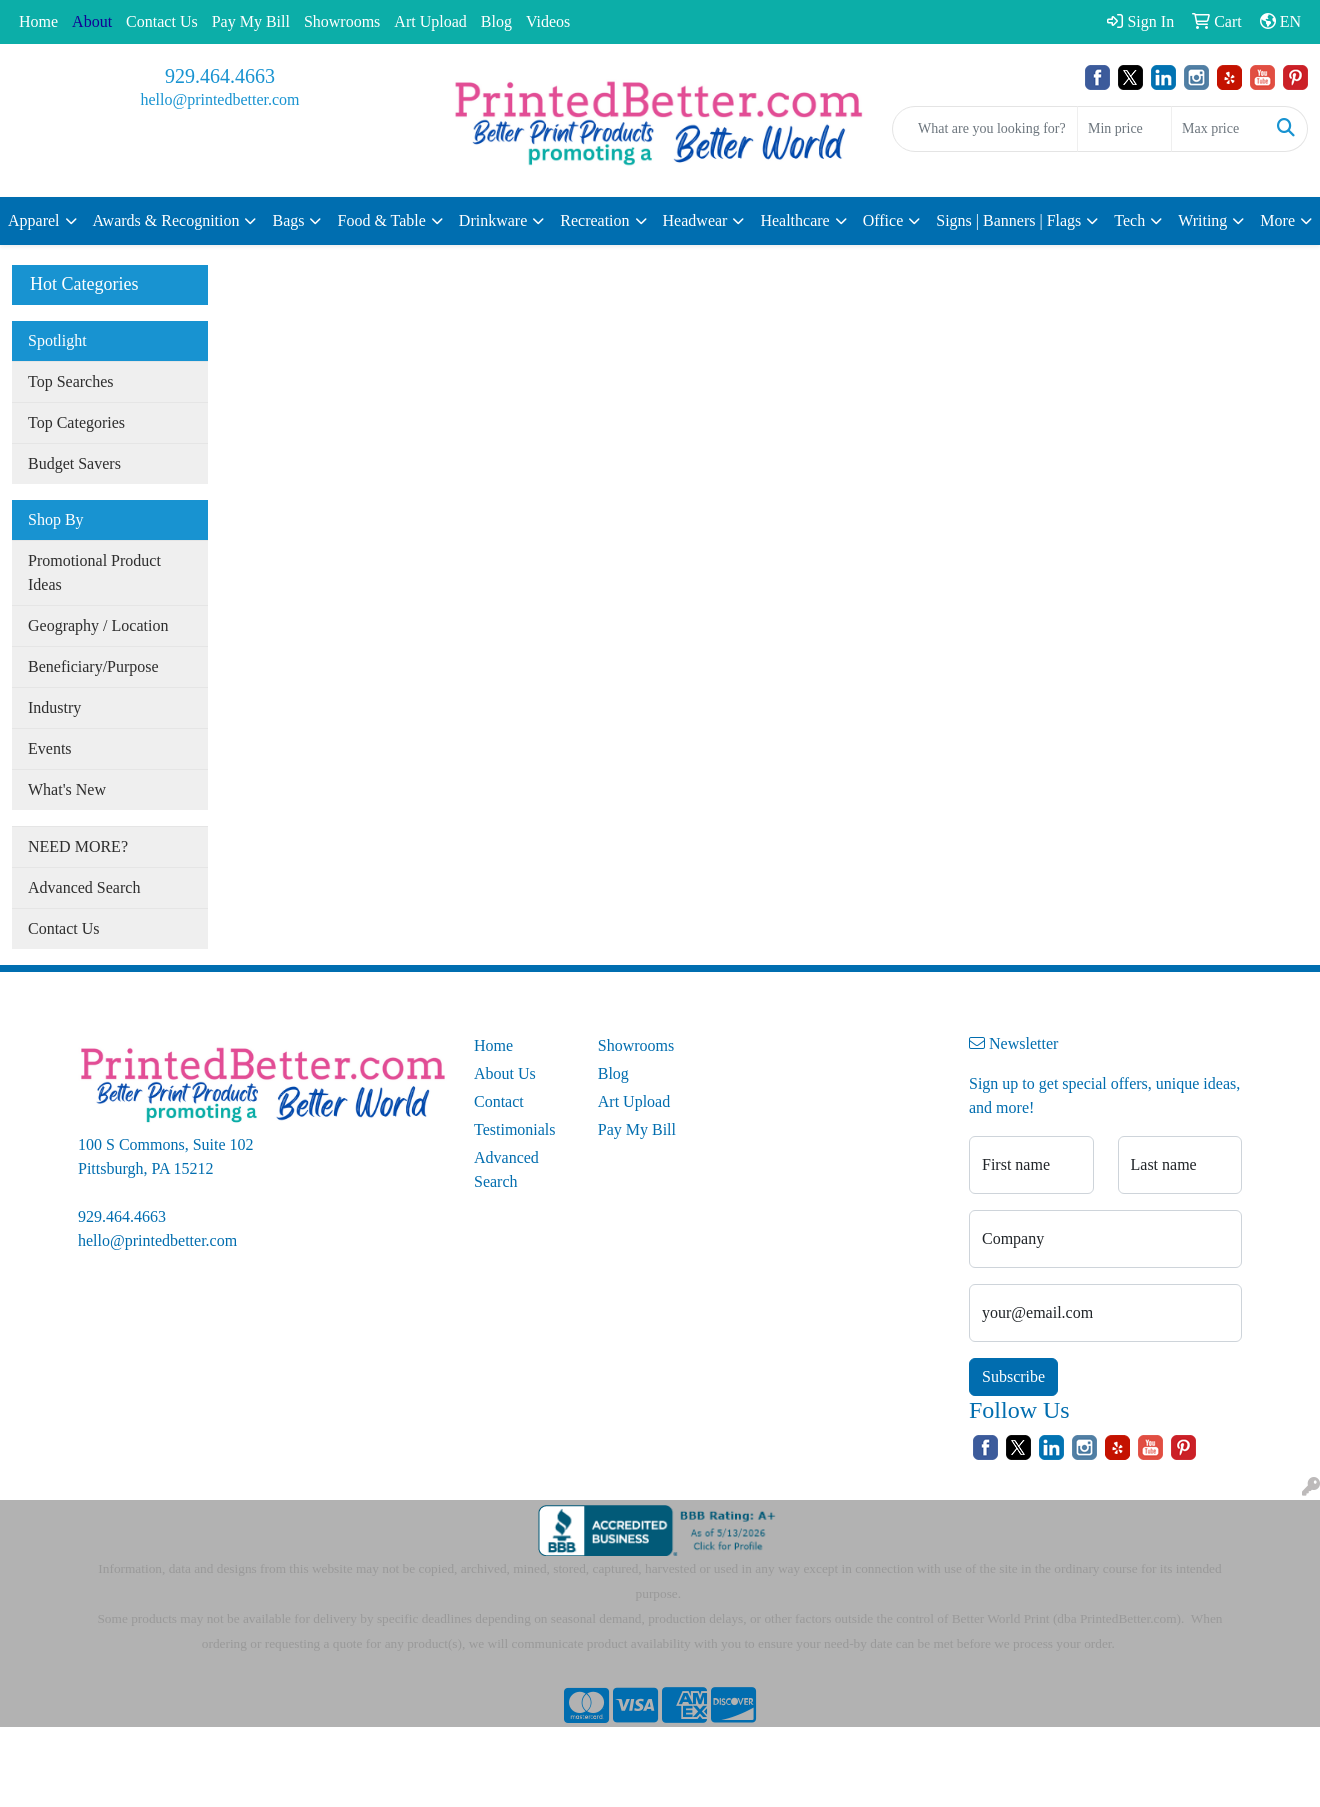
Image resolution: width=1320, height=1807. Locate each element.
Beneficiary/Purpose (93, 666)
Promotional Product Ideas (94, 572)
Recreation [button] (594, 220)
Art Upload (430, 21)
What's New (67, 789)
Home (38, 21)
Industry (54, 707)
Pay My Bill (251, 21)
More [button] (1277, 220)
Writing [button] (1202, 220)
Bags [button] (288, 220)
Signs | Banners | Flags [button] (1008, 220)
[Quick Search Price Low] (1124, 129)
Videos (548, 21)
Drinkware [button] (493, 220)
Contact (499, 1101)
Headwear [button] (695, 220)
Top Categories (76, 422)
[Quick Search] (985, 129)
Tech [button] (1129, 220)
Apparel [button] (34, 220)
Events (50, 748)
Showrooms (342, 21)
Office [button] (883, 220)
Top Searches (71, 381)
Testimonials (515, 1129)
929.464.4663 (220, 76)
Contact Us (162, 21)
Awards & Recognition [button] (166, 220)
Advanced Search (84, 887)
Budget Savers (74, 463)
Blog (496, 21)
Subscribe (1013, 1376)
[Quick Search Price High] (1218, 129)
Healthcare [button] (794, 220)
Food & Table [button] (381, 220)
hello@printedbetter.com (219, 99)
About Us (505, 1073)
